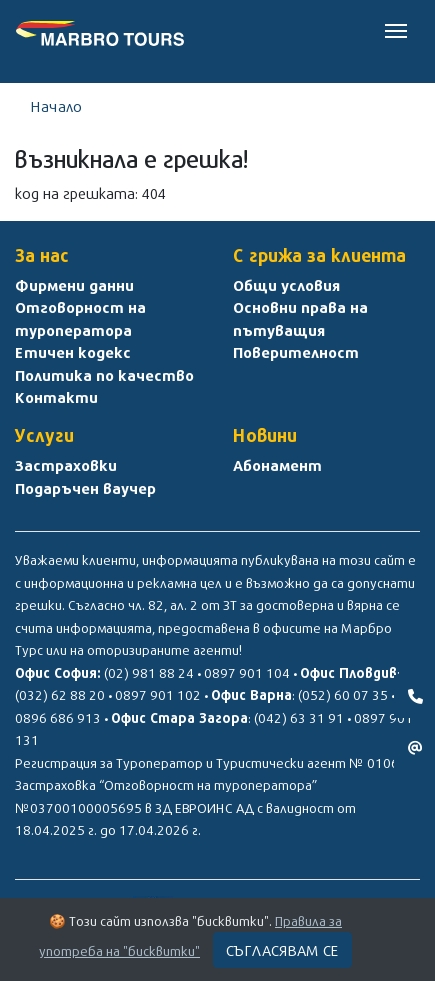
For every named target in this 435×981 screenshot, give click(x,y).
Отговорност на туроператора (80, 318)
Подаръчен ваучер (85, 488)
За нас (42, 255)
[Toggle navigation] (396, 29)
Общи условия (286, 285)
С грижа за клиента (319, 255)
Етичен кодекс (73, 352)
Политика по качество (104, 375)
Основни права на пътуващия (300, 318)
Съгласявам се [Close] (282, 950)
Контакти (56, 397)
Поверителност (296, 352)
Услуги (44, 435)
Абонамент (277, 465)
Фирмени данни (74, 285)
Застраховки (66, 465)
